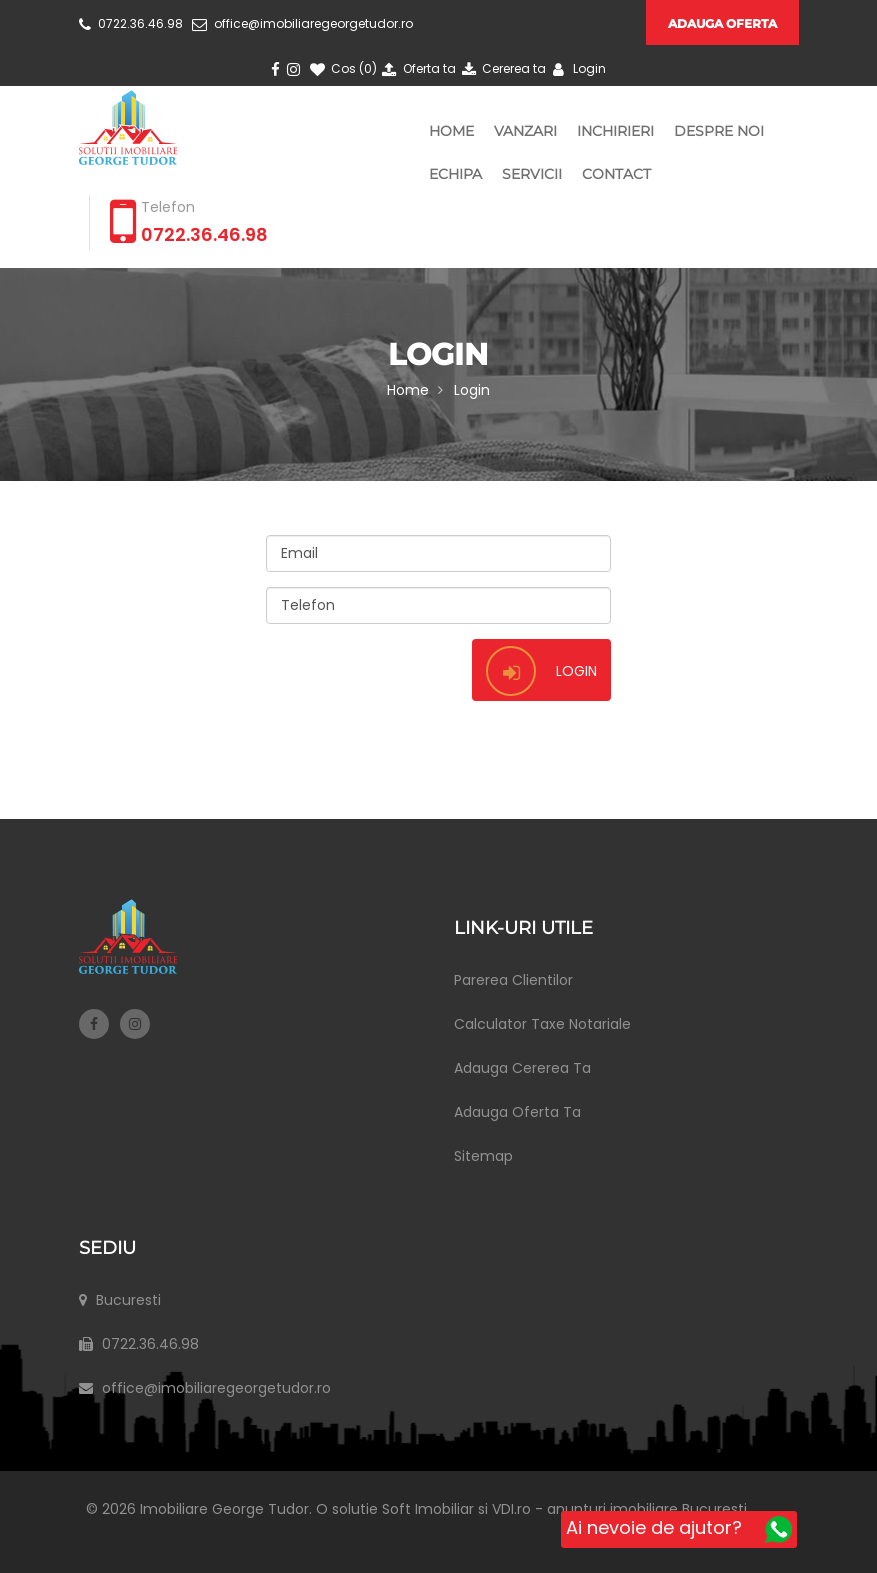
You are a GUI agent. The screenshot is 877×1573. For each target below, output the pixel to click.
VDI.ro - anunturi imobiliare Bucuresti (628, 1509)
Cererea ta (502, 68)
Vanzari (525, 131)
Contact (616, 174)
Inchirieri (615, 131)
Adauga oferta (722, 23)
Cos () (341, 68)
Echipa (455, 174)
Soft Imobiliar (437, 1509)
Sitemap (483, 1156)
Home (451, 131)
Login (577, 68)
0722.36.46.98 (131, 23)
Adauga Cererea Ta (522, 1068)
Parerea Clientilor (513, 980)
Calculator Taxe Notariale (542, 1024)
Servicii (532, 174)
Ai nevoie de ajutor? (679, 1529)
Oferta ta (418, 68)
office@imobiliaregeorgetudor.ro (302, 23)
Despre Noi (719, 131)
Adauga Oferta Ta (517, 1112)
